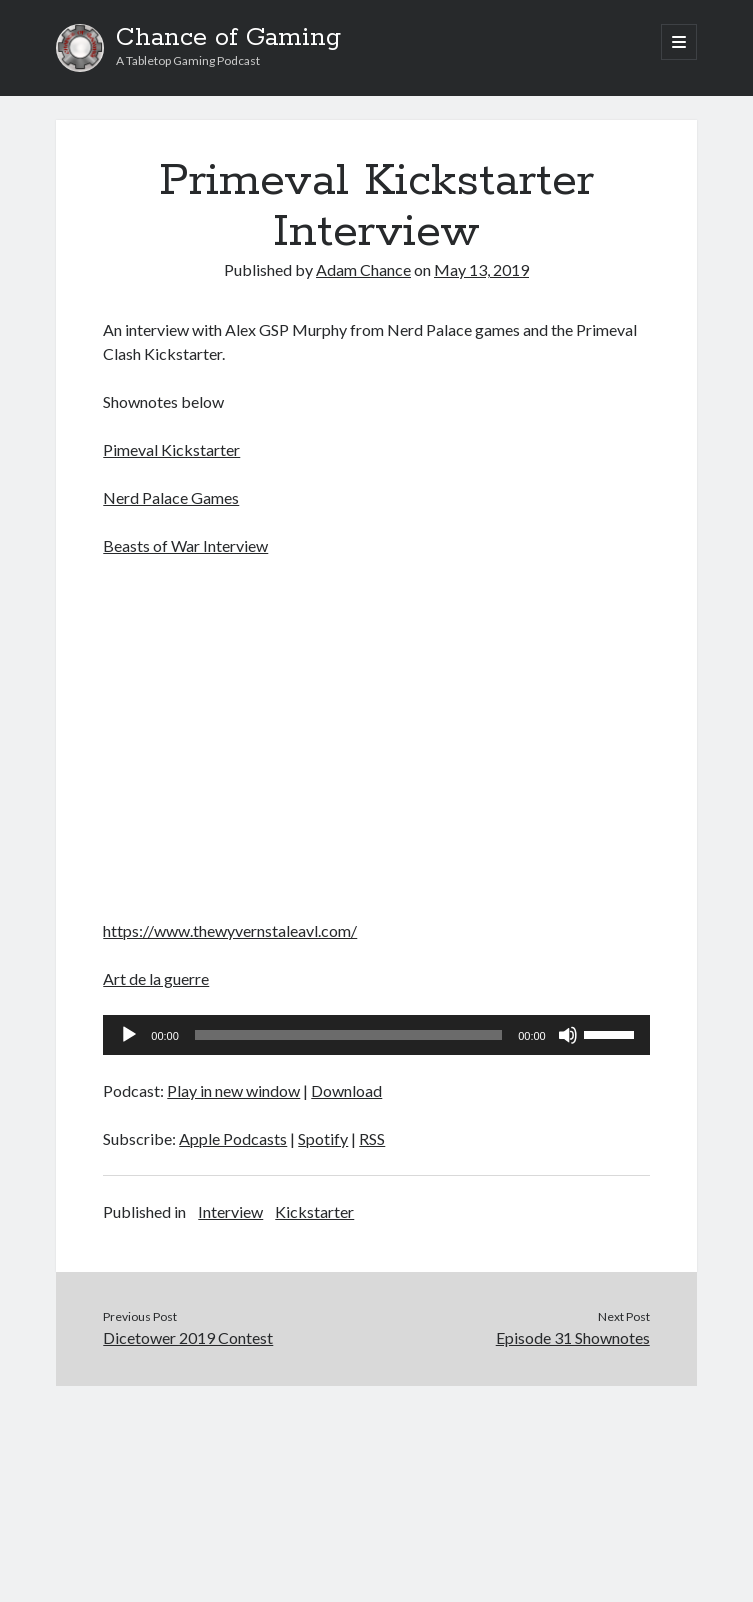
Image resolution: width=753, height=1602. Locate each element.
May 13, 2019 (481, 269)
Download (346, 1090)
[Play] (129, 1035)
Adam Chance (363, 269)
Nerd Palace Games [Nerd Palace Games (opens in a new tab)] (171, 497)
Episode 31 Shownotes (573, 1337)
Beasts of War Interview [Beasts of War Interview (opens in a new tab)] (185, 545)
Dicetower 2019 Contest (188, 1337)
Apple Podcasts (233, 1138)
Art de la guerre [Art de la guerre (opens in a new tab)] (156, 978)
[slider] (348, 1035)
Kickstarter (314, 1211)
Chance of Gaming (228, 38)
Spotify (323, 1138)
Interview (230, 1211)
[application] (376, 1035)
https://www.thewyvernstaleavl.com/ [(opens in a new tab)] (230, 930)
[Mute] (568, 1035)
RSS (372, 1138)
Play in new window (233, 1090)
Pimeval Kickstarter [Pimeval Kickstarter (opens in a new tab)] (171, 449)
